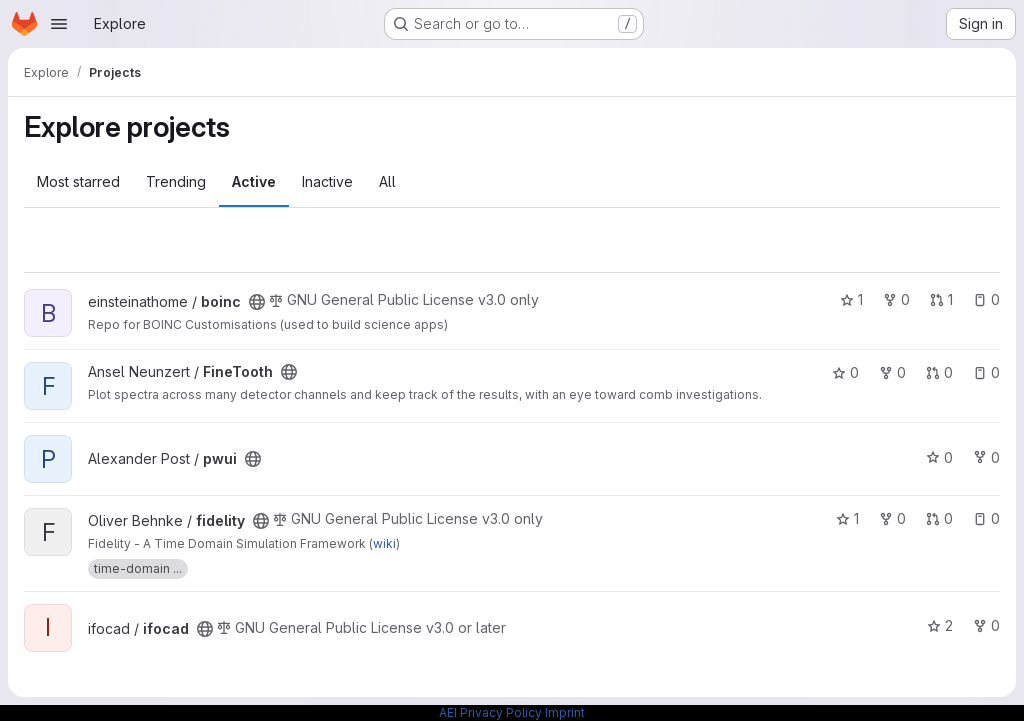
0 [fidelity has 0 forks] (892, 518)
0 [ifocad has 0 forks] (986, 625)
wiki (384, 543)
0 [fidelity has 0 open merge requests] (939, 518)
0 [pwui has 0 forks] (986, 457)
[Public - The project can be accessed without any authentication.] (257, 302)
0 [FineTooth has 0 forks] (892, 372)
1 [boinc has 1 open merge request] (941, 299)
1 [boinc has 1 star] (851, 299)
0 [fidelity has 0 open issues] (986, 518)
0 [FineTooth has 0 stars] (845, 372)
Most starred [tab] (78, 181)
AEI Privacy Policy (490, 712)
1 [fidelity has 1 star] (847, 518)
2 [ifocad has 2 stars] (940, 625)
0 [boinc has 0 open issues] (986, 299)
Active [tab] (254, 181)
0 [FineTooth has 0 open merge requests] (939, 372)
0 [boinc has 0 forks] (896, 299)
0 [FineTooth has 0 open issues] (986, 372)
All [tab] (387, 181)
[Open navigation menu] (59, 24)
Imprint (565, 712)
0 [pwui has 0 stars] (939, 457)
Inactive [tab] (327, 181)
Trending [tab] (176, 181)
